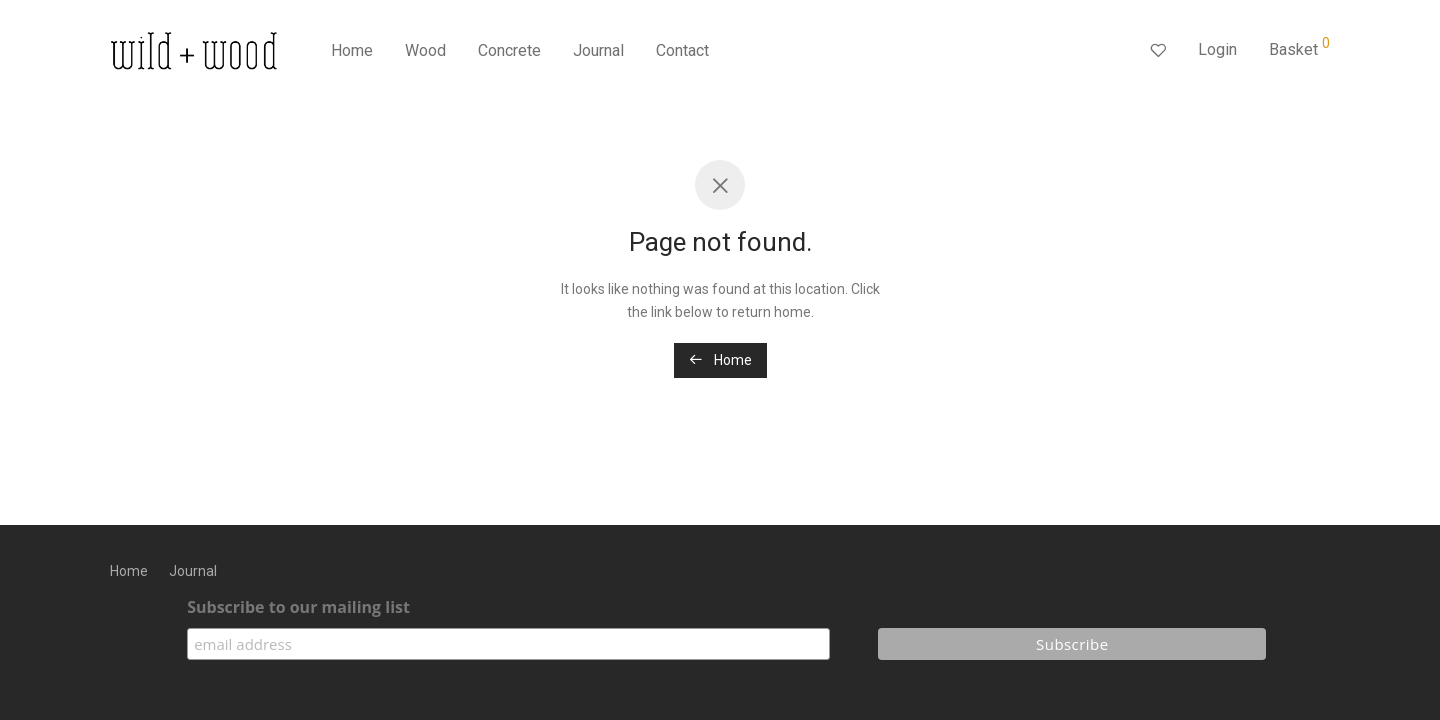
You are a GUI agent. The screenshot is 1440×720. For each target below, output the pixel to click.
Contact (682, 50)
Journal (598, 50)
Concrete (509, 50)
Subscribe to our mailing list (298, 607)
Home (352, 50)
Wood (425, 50)
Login (1217, 49)
